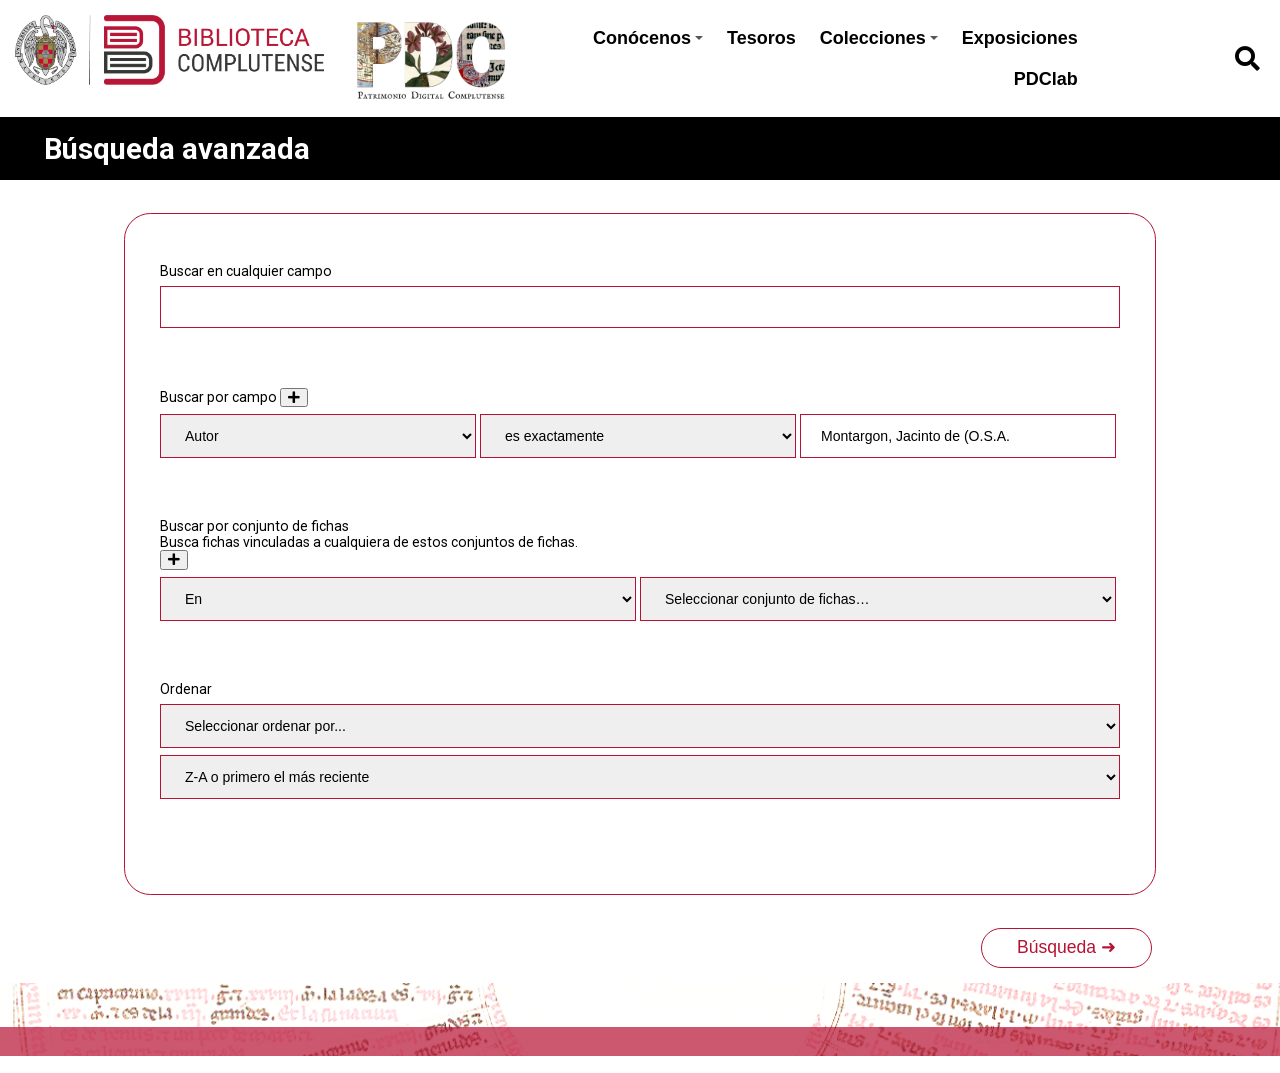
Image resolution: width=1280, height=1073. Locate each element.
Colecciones (879, 38)
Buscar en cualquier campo (246, 271)
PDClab (1046, 79)
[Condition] (398, 599)
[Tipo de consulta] (638, 436)
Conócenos (648, 38)
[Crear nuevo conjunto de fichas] (174, 559)
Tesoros (761, 38)
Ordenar (186, 689)
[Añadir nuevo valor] (294, 397)
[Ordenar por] (640, 726)
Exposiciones (1020, 38)
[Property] (318, 436)
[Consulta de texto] (958, 436)
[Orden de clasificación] (640, 777)
